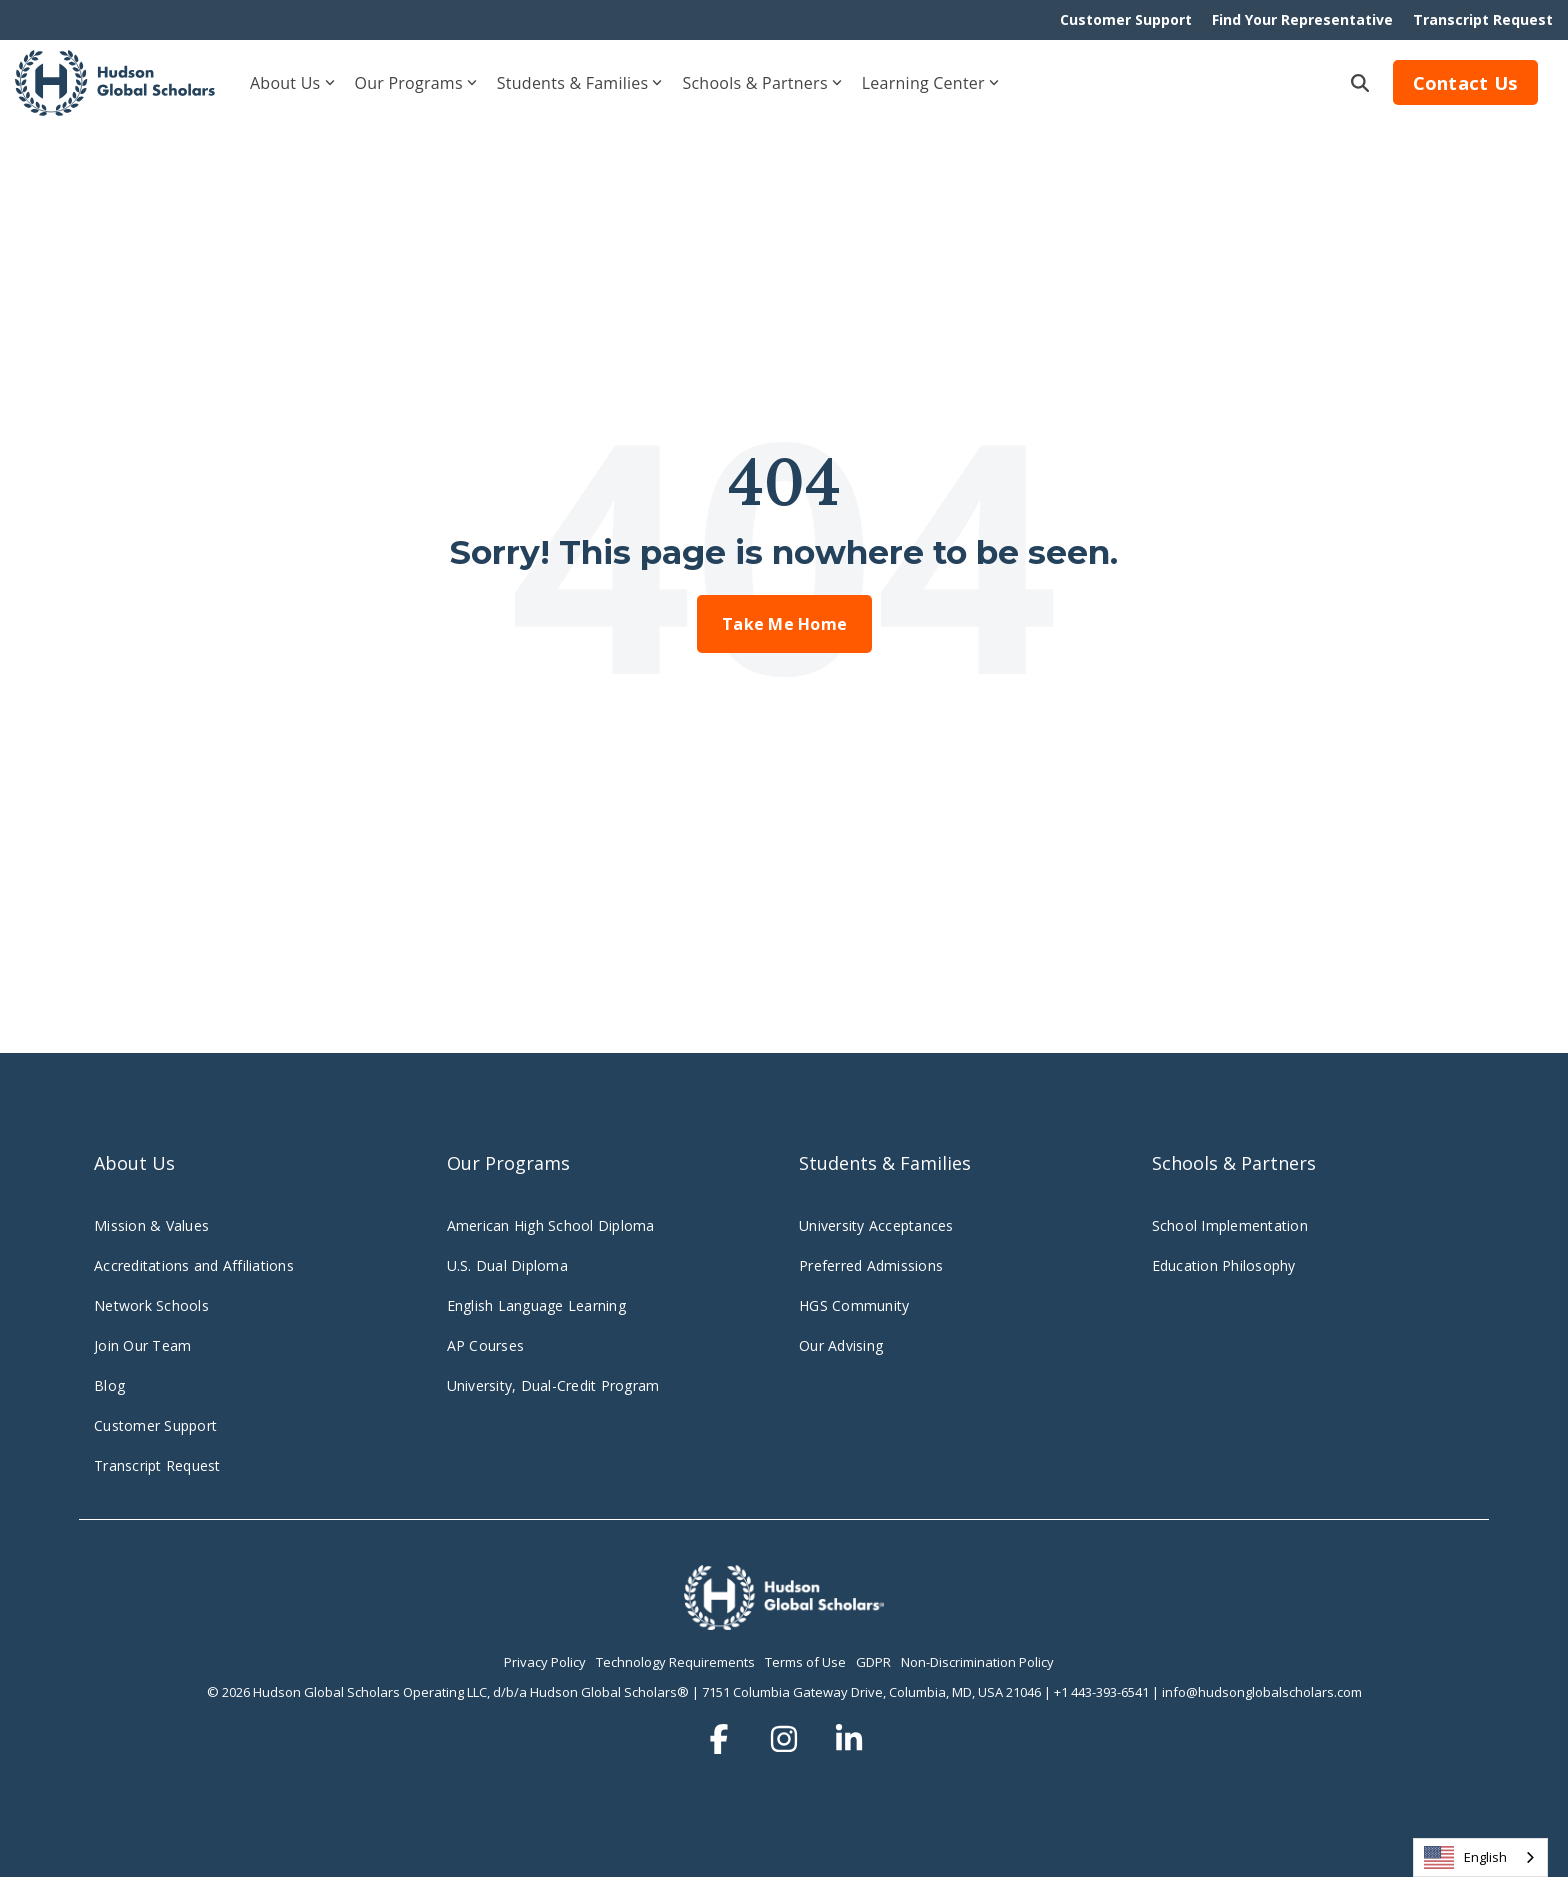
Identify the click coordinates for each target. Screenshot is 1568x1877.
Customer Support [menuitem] (1126, 19)
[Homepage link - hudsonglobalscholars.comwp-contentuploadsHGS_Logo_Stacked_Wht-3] (784, 1619)
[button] (721, 1739)
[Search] (1360, 83)
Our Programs (416, 83)
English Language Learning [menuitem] (536, 1305)
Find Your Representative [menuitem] (1302, 19)
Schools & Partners (761, 83)
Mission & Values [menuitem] (151, 1225)
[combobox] (1480, 1857)
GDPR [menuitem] (873, 1662)
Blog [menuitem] (109, 1385)
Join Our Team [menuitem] (142, 1345)
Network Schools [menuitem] (153, 1305)
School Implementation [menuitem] (1230, 1225)
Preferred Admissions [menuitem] (871, 1265)
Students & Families (580, 83)
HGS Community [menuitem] (854, 1305)
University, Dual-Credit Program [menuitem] (553, 1385)
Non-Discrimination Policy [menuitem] (977, 1662)
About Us (292, 83)
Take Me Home (784, 624)
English (1465, 1857)
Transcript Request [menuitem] (1483, 19)
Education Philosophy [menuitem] (1224, 1265)
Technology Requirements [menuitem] (675, 1662)
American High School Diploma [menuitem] (551, 1225)
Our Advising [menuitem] (841, 1345)
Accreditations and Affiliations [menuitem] (194, 1265)
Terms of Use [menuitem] (805, 1662)
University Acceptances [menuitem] (876, 1225)
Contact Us (1466, 82)
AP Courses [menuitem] (486, 1345)
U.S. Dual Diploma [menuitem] (507, 1265)
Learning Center (930, 83)
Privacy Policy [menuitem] (545, 1662)
